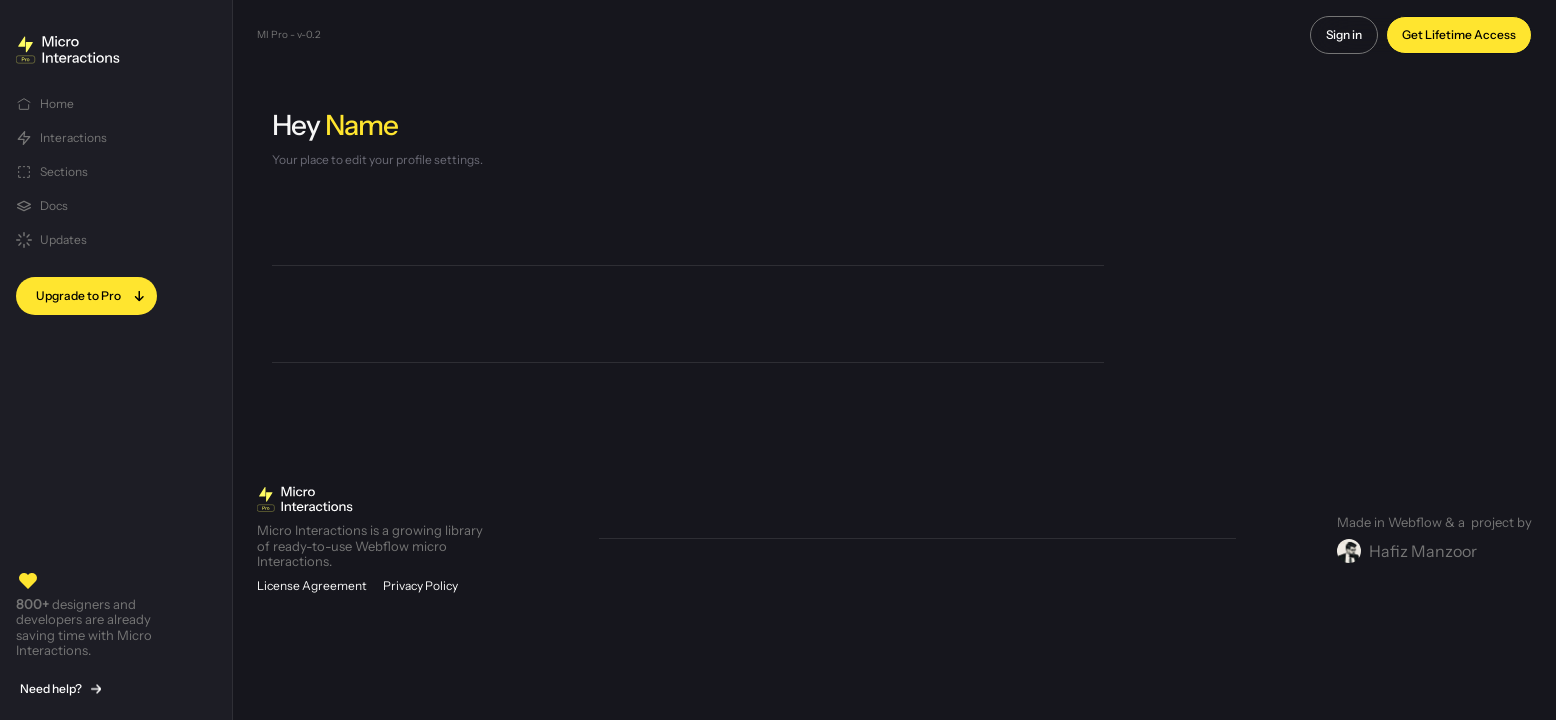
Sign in (1344, 34)
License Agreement (312, 585)
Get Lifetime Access (1459, 34)
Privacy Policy (420, 585)
